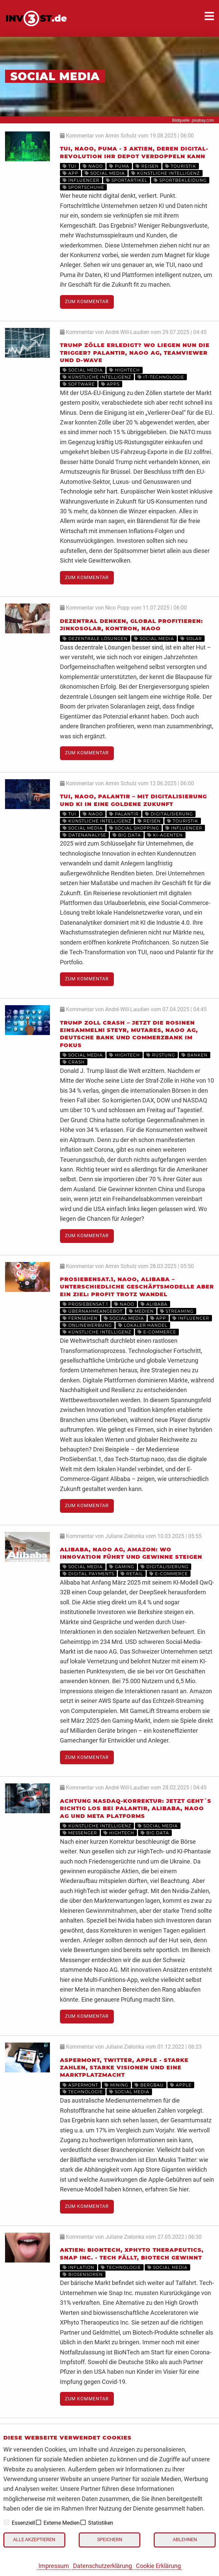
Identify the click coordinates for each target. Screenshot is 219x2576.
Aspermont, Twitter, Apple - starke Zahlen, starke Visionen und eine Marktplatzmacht (124, 2067)
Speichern (109, 2539)
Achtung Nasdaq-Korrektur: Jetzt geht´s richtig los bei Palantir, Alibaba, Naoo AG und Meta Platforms (135, 1808)
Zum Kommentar (87, 301)
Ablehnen (185, 2539)
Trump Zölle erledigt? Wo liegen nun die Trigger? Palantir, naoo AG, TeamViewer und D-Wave (135, 352)
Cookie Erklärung (158, 2565)
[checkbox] (6, 2522)
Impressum (54, 2565)
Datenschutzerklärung (102, 2565)
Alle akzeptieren (34, 2539)
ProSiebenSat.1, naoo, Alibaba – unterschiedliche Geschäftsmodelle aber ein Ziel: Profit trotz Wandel (137, 1287)
